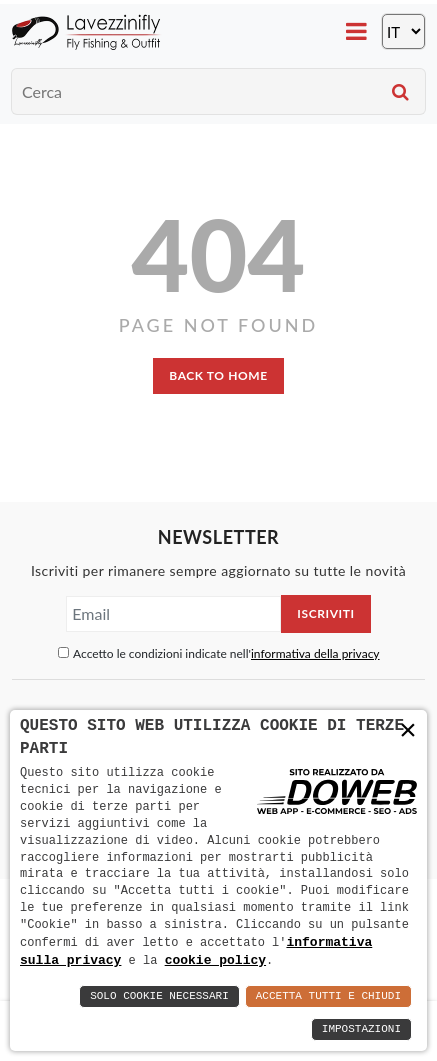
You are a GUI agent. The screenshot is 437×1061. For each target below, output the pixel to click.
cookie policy (215, 960)
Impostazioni (361, 1029)
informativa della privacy (315, 653)
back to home (218, 375)
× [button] (408, 731)
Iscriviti (325, 613)
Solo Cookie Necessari (159, 996)
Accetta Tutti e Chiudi (328, 996)
